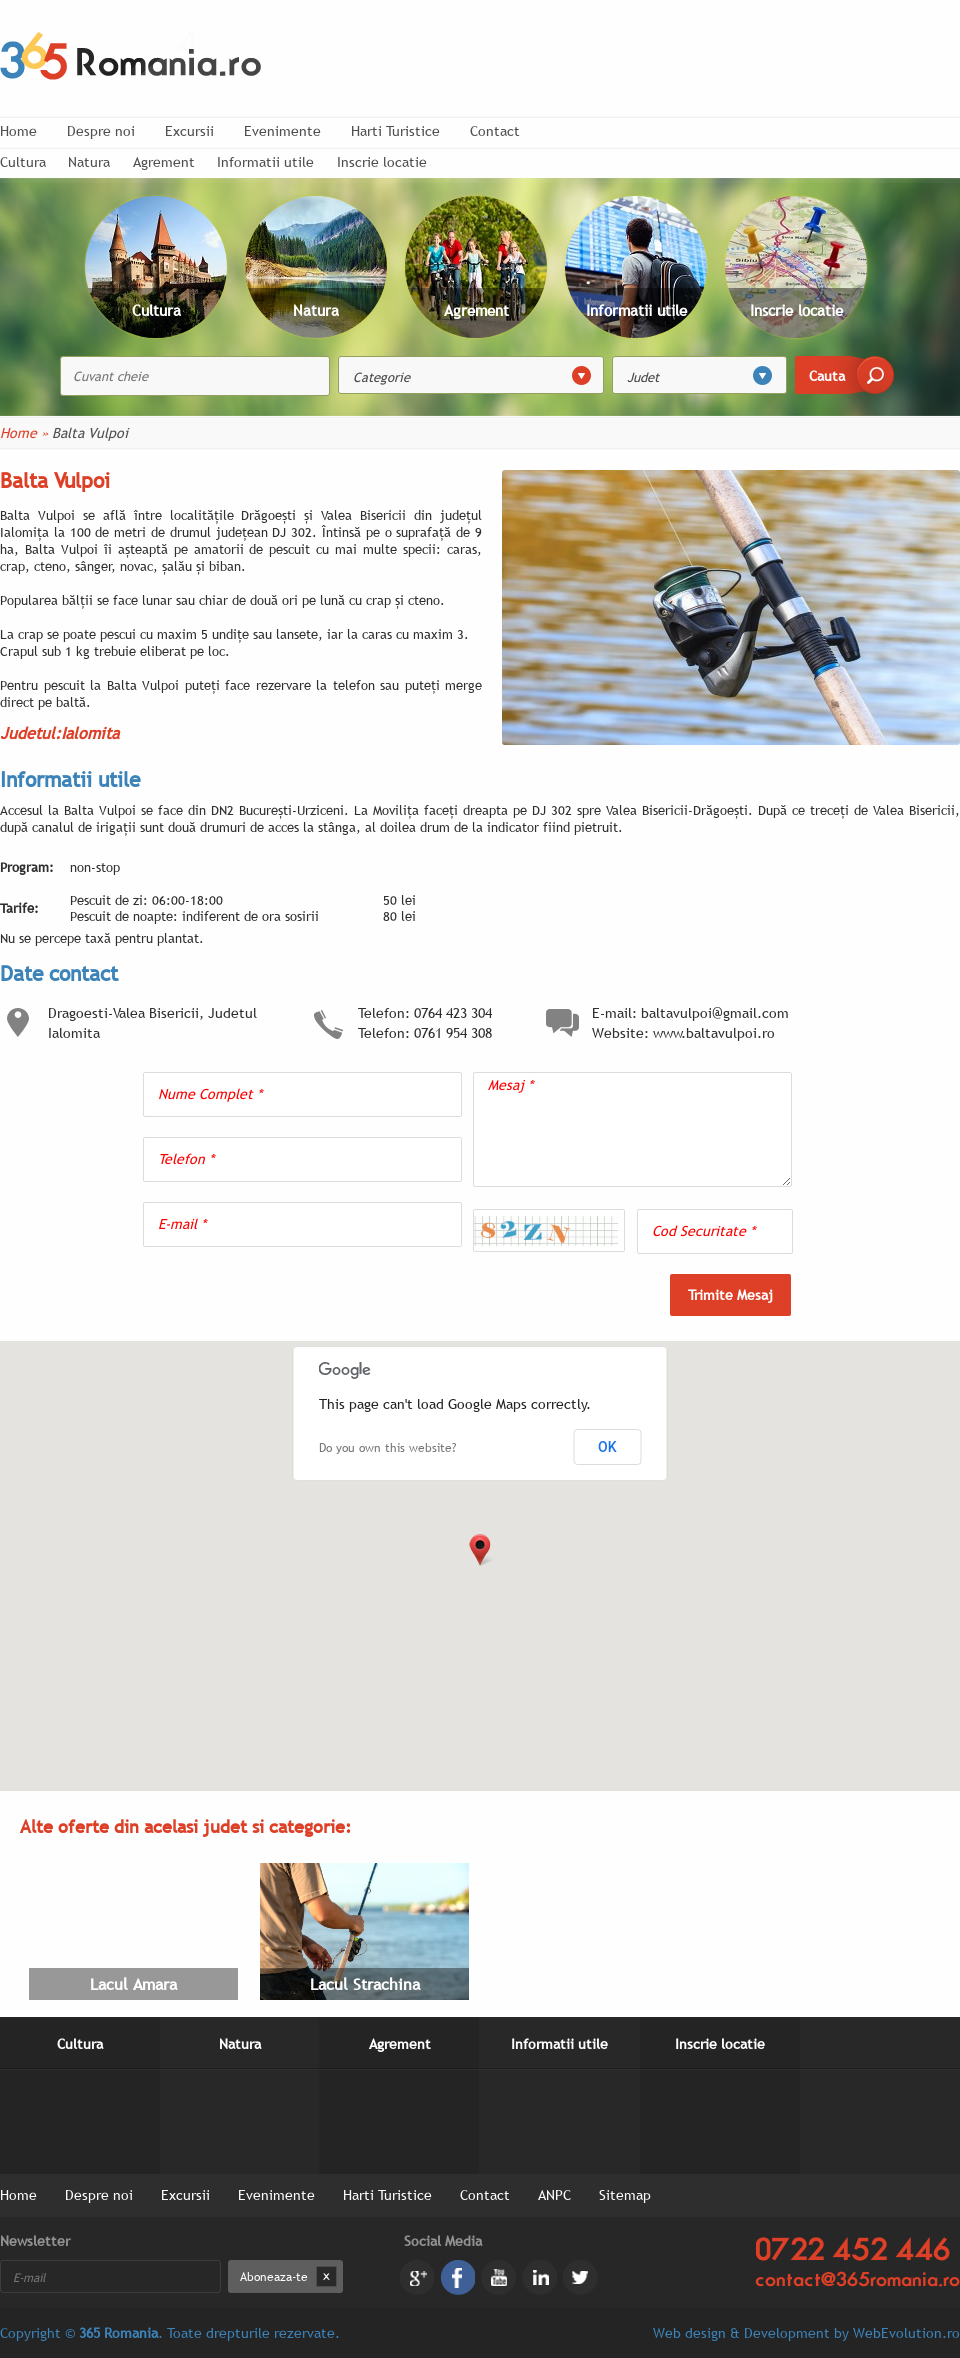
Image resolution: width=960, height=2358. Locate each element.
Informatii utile (265, 162)
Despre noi (101, 131)
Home (18, 131)
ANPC (554, 2195)
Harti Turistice (395, 131)
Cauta (827, 376)
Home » (24, 433)
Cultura (80, 2044)
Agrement (164, 162)
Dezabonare (326, 2276)
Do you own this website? (387, 1448)
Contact (495, 131)
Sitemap (625, 2195)
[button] (480, 1550)
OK (607, 1447)
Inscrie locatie (382, 162)
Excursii (189, 131)
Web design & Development (741, 2333)
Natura (89, 162)
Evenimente (282, 131)
